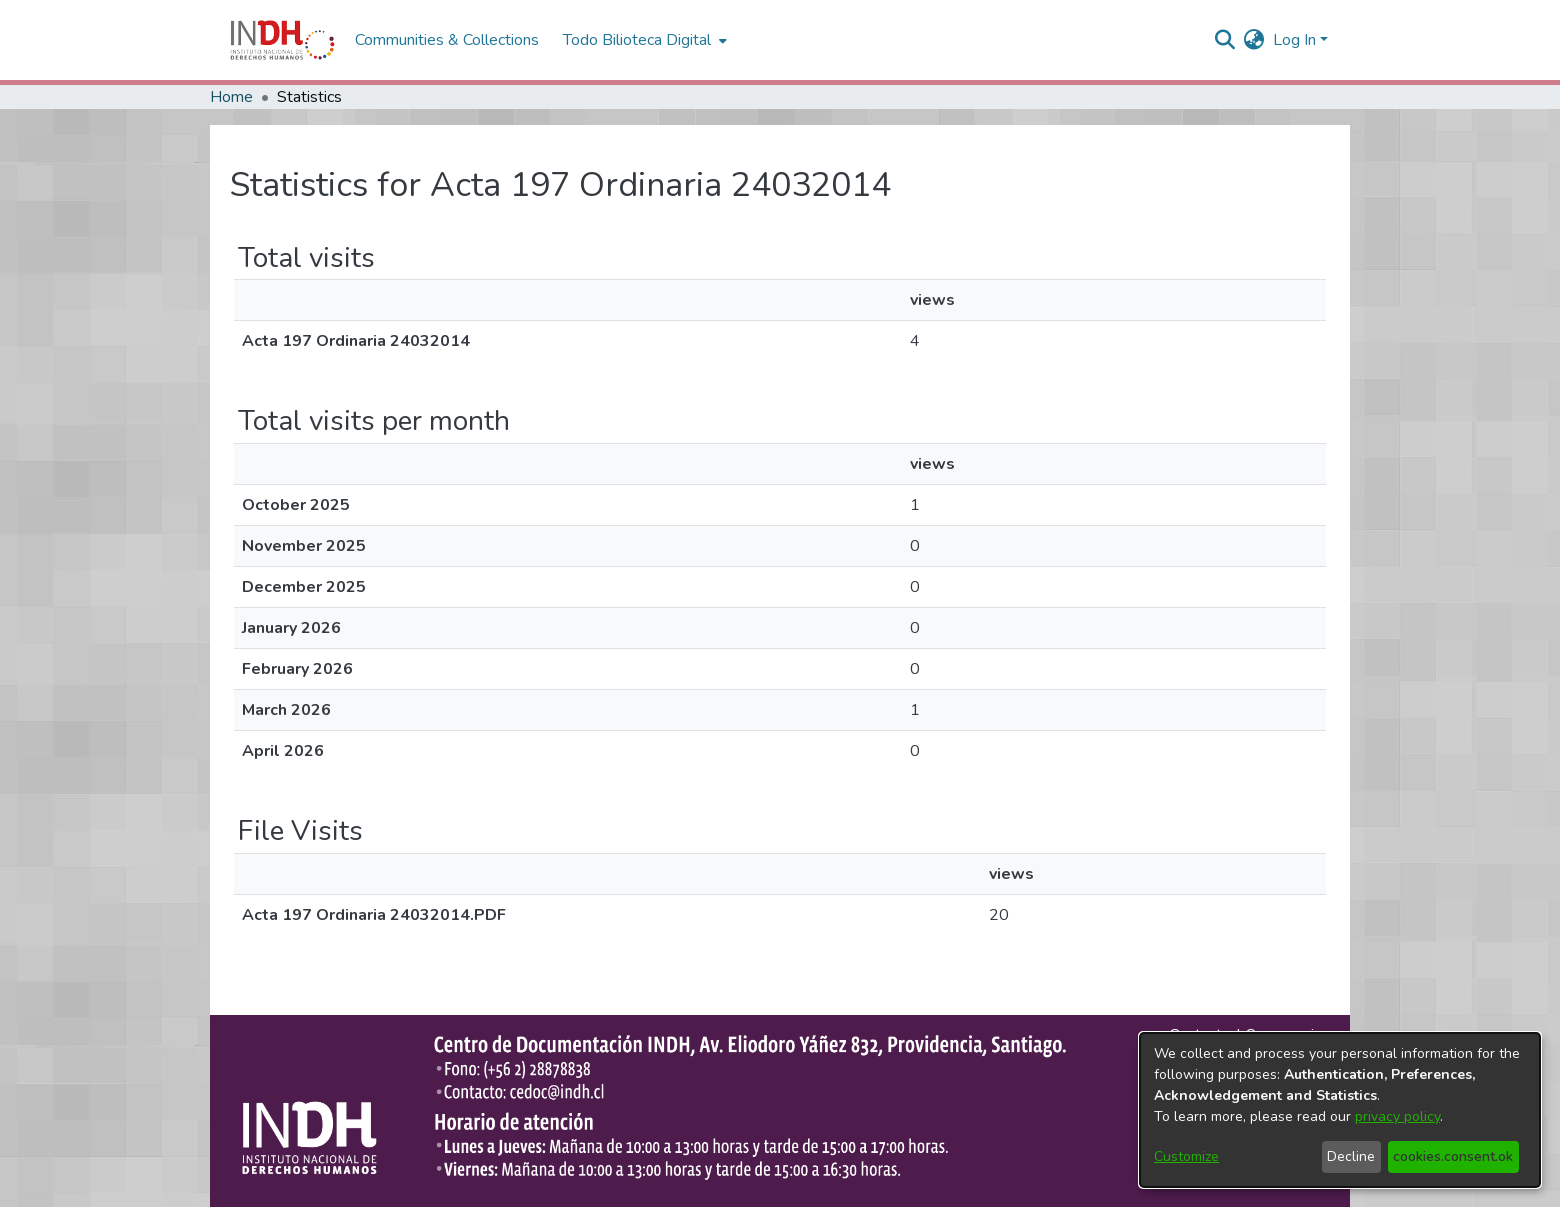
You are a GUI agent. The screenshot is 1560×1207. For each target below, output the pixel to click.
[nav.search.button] (1225, 40)
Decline (1351, 1156)
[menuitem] (1254, 40)
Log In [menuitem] (1294, 40)
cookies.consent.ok (1453, 1156)
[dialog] (1340, 1110)
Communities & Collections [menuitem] (447, 40)
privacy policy (1397, 1116)
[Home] (282, 40)
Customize (1186, 1156)
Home (231, 97)
